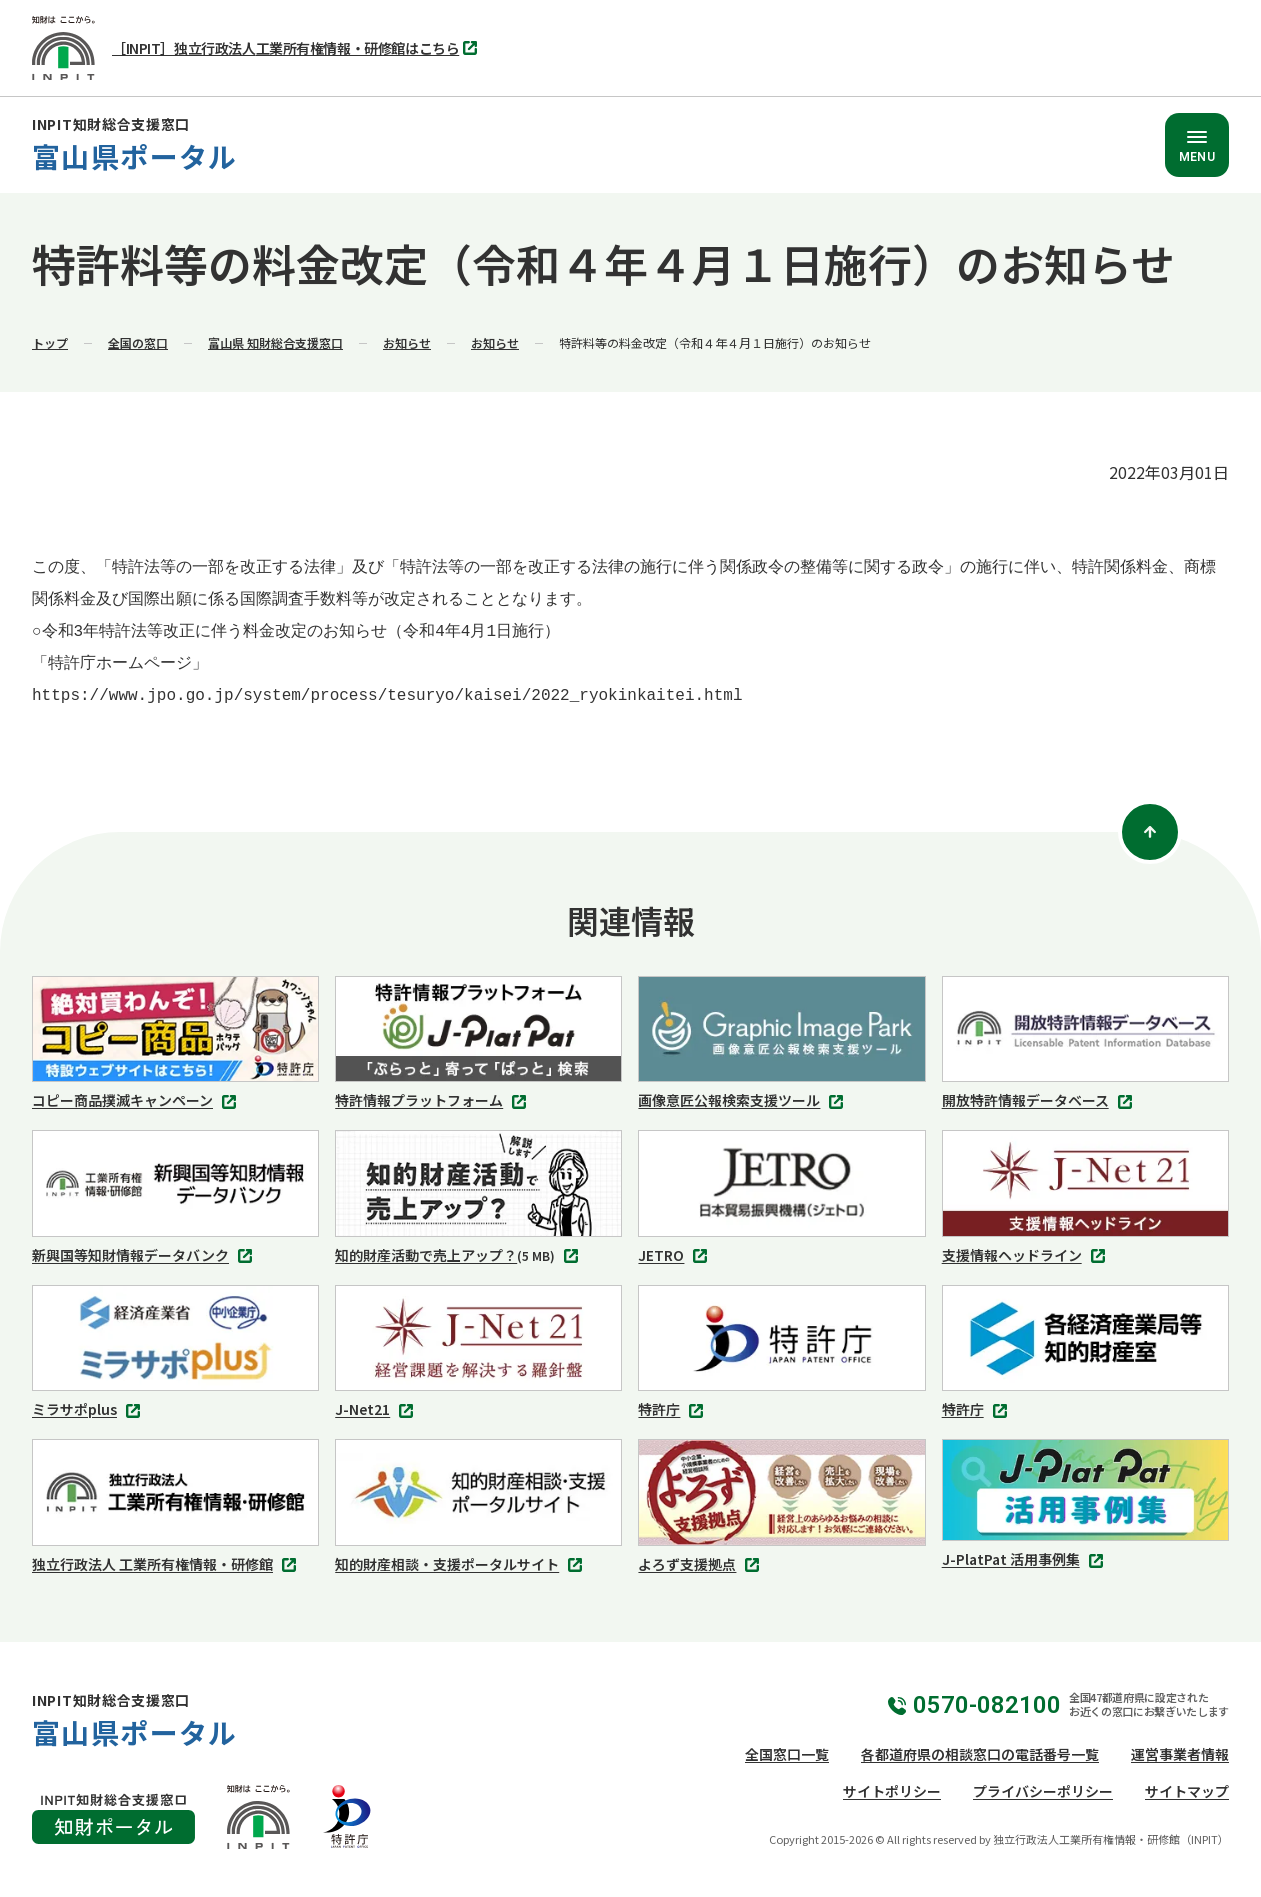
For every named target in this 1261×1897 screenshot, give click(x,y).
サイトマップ (1187, 1791)
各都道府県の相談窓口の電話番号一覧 (980, 1754)
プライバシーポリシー (1043, 1791)
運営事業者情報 (1180, 1754)
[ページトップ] (1150, 832)
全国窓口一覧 (787, 1754)
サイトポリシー (892, 1791)
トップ (50, 342)
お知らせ (407, 342)
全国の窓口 (138, 342)
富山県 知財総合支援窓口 (275, 342)
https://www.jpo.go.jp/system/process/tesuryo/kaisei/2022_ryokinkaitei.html (387, 696)
